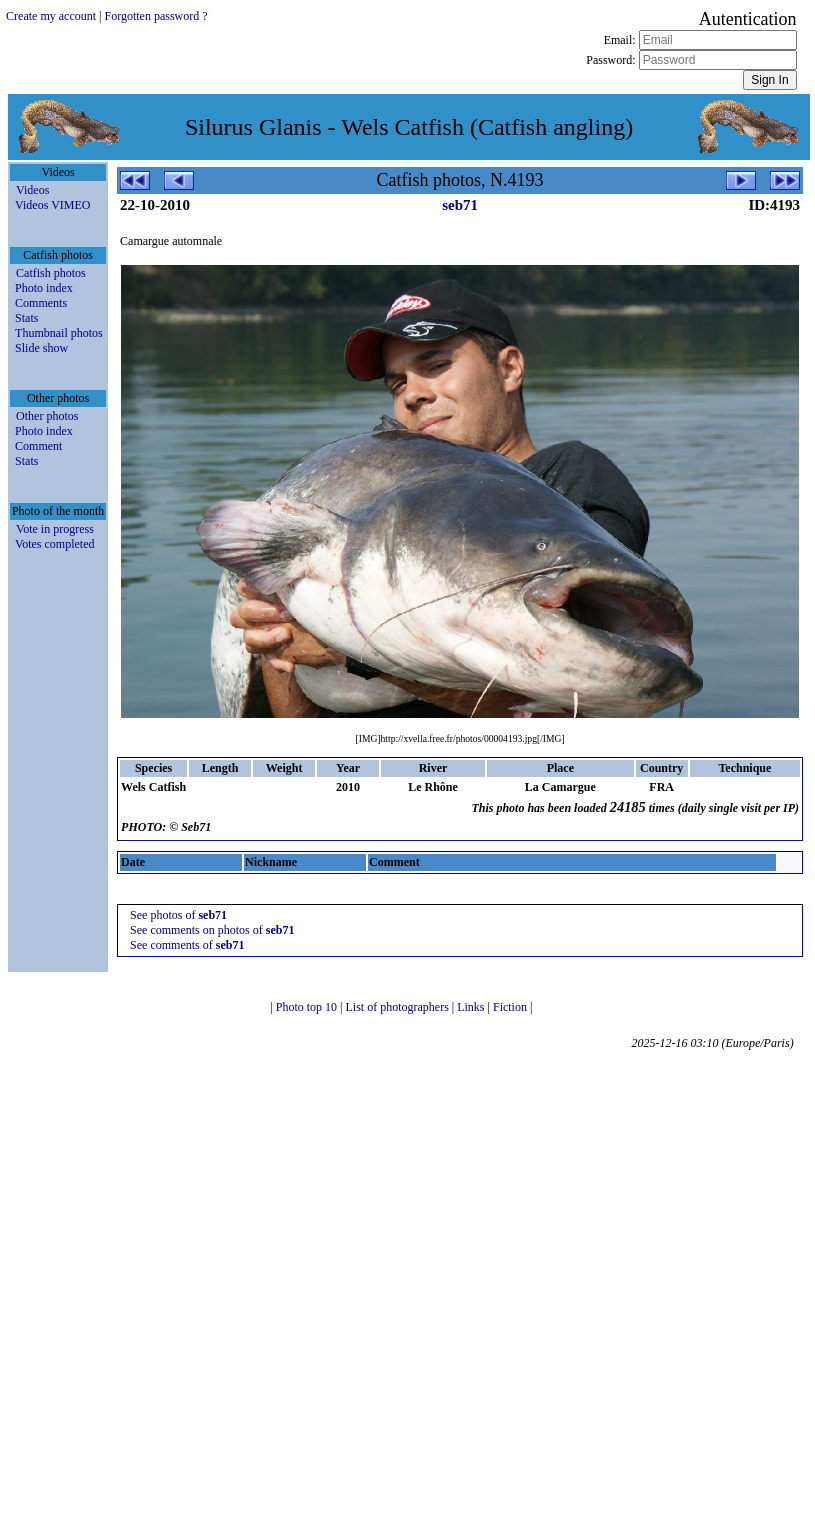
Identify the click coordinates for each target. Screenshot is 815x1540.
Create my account (51, 16)
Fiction (511, 1007)
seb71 (460, 205)
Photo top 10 (308, 1007)
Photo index (44, 288)
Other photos (47, 416)
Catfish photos (51, 273)
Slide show (41, 348)
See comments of (187, 945)
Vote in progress (55, 529)
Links (472, 1007)
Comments (41, 303)
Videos (32, 190)
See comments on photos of (212, 930)
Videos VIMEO (52, 205)
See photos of (178, 915)
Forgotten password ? (155, 16)
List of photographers (398, 1007)
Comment (38, 446)
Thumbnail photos (59, 333)
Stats (26, 318)
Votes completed (54, 544)
